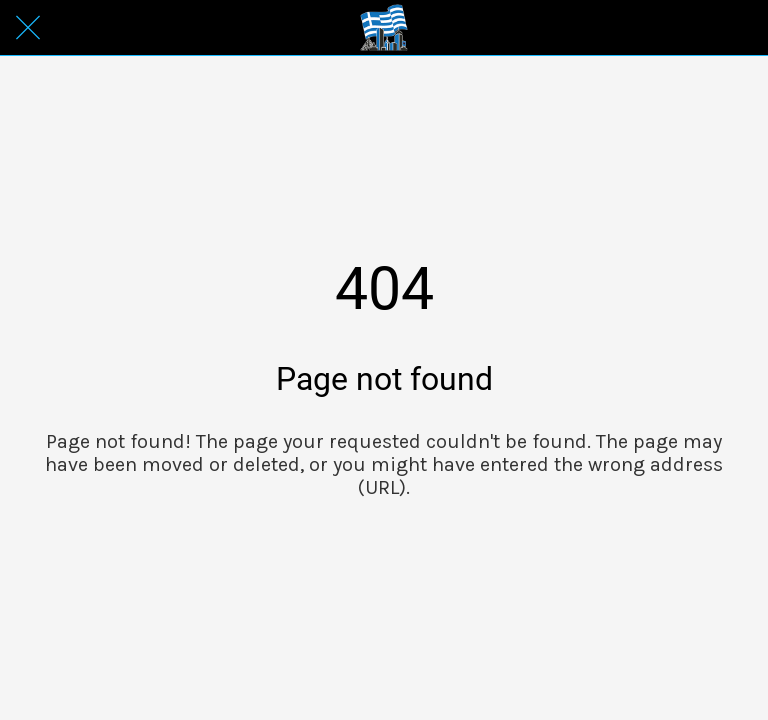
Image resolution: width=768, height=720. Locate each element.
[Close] (28, 28)
